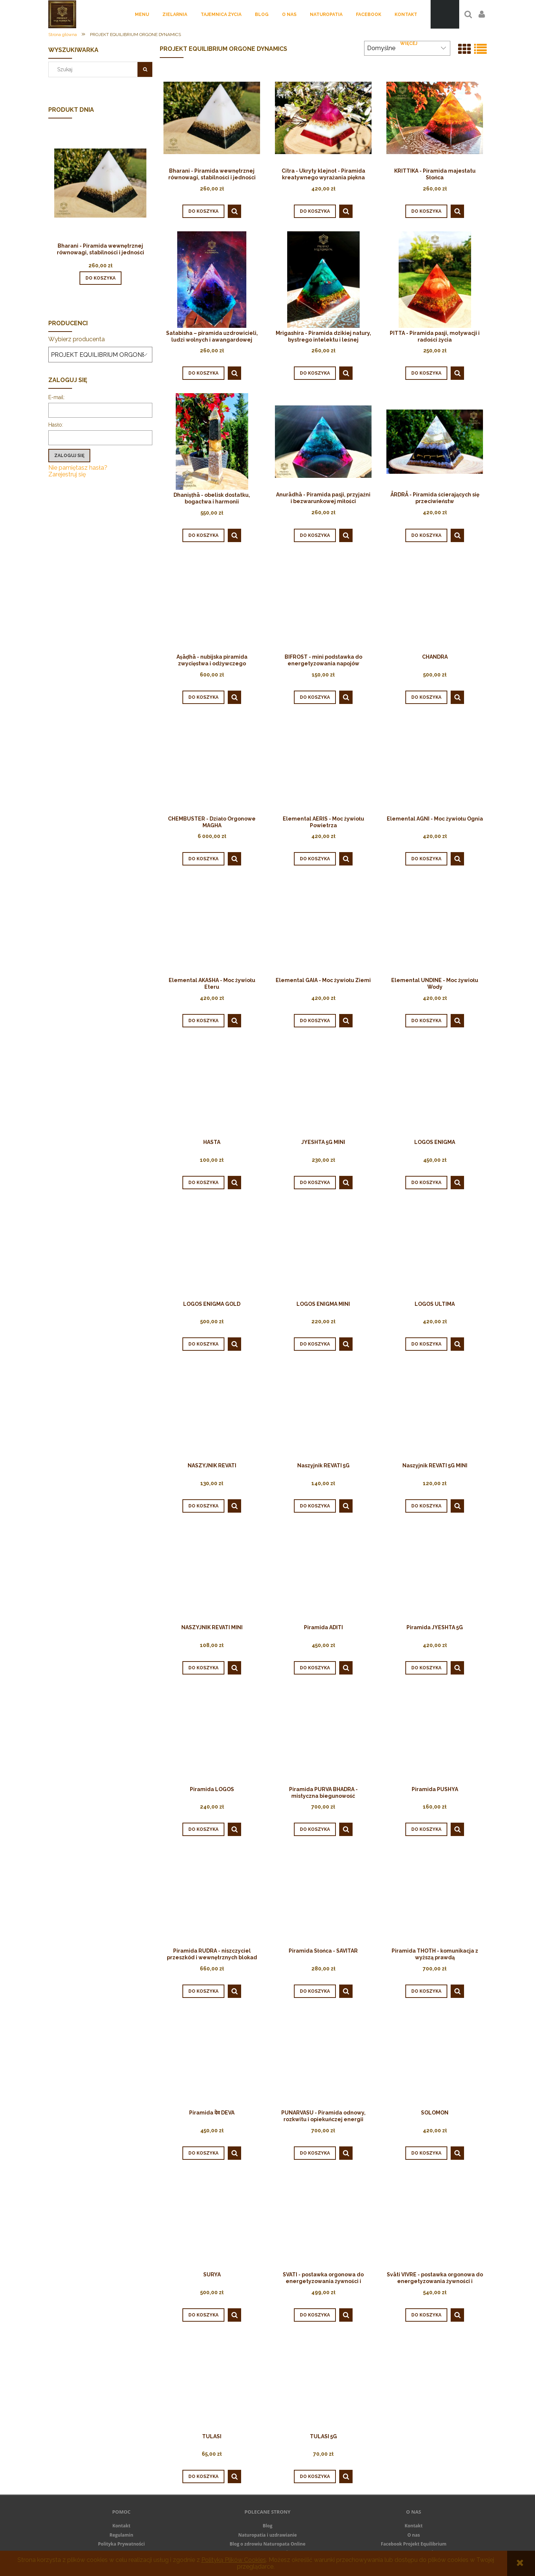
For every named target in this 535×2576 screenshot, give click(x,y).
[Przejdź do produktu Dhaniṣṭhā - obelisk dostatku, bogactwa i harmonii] (211, 441)
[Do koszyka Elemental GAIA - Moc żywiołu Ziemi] (315, 1020)
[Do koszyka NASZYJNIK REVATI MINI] (203, 1668)
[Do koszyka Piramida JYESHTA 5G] (426, 1668)
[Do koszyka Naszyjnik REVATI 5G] (315, 1506)
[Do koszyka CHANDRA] (426, 697)
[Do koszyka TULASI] (203, 2476)
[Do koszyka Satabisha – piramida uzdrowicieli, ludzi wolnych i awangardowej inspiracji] (203, 373)
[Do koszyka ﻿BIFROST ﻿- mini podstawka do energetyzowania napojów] (315, 697)
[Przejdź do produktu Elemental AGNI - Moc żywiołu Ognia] (434, 765)
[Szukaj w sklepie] (95, 69)
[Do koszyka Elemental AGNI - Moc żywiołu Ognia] (426, 858)
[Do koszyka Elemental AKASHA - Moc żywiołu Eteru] (203, 1020)
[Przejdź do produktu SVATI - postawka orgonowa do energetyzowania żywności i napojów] (323, 2221)
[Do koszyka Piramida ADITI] (315, 1668)
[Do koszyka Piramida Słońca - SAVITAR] (315, 1991)
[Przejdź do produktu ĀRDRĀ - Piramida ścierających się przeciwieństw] (434, 441)
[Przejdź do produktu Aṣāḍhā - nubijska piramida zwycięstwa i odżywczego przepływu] (211, 603)
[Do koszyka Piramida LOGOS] (203, 1829)
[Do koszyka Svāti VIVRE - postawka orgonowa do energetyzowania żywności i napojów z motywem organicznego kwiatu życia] (426, 2315)
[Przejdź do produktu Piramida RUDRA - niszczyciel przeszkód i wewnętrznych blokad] (211, 1897)
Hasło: (55, 425)
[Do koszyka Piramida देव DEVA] (203, 2153)
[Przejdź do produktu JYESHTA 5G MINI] (323, 1088)
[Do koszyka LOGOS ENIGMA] (426, 1182)
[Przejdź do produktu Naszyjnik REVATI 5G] (323, 1412)
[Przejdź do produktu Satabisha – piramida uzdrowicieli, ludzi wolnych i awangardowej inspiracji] (211, 279)
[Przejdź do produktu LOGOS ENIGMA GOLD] (211, 1250)
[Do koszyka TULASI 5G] (315, 2476)
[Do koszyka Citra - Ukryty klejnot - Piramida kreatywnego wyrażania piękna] (315, 211)
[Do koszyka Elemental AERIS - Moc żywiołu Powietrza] (315, 858)
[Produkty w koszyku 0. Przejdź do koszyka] (445, 14)
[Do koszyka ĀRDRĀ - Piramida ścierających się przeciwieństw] (426, 535)
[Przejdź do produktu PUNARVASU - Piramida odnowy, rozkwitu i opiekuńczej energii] (323, 2059)
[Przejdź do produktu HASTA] (211, 1088)
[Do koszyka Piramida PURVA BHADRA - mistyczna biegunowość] (315, 1829)
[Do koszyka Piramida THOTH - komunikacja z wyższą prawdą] (426, 1991)
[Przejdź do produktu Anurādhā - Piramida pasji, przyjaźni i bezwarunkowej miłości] (323, 441)
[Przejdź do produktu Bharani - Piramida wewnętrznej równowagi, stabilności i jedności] (100, 193)
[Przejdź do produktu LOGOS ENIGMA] (434, 1088)
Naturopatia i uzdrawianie (267, 2535)
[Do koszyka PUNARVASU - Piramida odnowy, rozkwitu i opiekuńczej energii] (315, 2153)
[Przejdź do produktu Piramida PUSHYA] (434, 1736)
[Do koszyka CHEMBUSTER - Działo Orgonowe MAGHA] (203, 858)
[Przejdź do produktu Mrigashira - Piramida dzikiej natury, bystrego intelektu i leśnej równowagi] (323, 279)
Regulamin (121, 2535)
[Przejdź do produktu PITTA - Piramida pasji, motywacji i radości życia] (434, 279)
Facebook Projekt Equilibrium (414, 2544)
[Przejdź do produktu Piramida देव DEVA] (211, 2059)
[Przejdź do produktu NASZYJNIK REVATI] (211, 1412)
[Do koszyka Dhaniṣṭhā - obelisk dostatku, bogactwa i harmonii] (203, 535)
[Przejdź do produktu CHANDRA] (434, 603)
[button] (234, 211)
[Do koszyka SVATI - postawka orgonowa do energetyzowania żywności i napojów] (315, 2315)
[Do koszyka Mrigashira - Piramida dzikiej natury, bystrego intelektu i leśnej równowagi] (315, 373)
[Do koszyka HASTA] (203, 1182)
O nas (413, 2535)
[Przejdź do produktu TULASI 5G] (323, 2383)
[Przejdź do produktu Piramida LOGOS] (211, 1736)
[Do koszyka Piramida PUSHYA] (426, 1829)
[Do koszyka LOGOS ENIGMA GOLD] (203, 1344)
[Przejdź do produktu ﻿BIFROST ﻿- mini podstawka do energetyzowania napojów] (323, 603)
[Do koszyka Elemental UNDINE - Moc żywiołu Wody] (426, 1020)
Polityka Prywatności (121, 2544)
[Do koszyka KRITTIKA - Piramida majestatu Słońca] (426, 211)
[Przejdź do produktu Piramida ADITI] (323, 1574)
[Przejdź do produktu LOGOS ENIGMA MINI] (323, 1250)
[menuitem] (142, 14)
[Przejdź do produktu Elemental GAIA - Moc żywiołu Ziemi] (323, 926)
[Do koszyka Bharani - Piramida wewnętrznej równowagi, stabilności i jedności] (100, 278)
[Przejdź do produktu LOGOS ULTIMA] (434, 1250)
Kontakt (121, 2526)
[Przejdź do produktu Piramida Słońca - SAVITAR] (323, 1897)
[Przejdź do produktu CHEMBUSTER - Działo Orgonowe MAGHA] (211, 765)
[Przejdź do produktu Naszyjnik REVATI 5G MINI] (434, 1412)
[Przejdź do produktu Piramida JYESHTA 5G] (434, 1574)
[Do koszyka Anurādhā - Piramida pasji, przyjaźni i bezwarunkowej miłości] (315, 535)
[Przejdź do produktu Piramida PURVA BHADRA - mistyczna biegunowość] (323, 1736)
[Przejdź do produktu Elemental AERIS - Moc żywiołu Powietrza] (323, 765)
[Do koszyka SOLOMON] (426, 2153)
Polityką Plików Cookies (233, 2559)
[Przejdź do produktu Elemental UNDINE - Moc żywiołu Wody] (434, 926)
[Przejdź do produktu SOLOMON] (434, 2059)
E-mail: (56, 397)
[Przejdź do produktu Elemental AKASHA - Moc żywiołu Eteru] (211, 926)
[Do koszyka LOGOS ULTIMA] (426, 1344)
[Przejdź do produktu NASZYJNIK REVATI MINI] (211, 1574)
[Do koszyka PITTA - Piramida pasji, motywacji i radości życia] (426, 373)
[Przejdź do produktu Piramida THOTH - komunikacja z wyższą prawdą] (434, 1897)
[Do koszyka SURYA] (203, 2315)
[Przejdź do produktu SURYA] (211, 2221)
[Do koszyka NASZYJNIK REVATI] (203, 1506)
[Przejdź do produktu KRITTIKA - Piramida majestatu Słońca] (434, 117)
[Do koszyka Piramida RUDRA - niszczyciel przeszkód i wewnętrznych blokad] (203, 1991)
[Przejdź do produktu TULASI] (211, 2383)
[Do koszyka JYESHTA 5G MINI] (315, 1182)
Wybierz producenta (76, 339)
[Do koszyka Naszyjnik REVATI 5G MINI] (426, 1506)
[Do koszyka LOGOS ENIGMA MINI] (315, 1344)
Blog (267, 2526)
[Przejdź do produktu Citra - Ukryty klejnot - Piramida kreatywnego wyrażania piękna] (323, 117)
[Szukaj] (144, 69)
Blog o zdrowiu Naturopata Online (267, 2544)
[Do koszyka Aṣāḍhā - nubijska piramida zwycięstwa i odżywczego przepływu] (203, 697)
